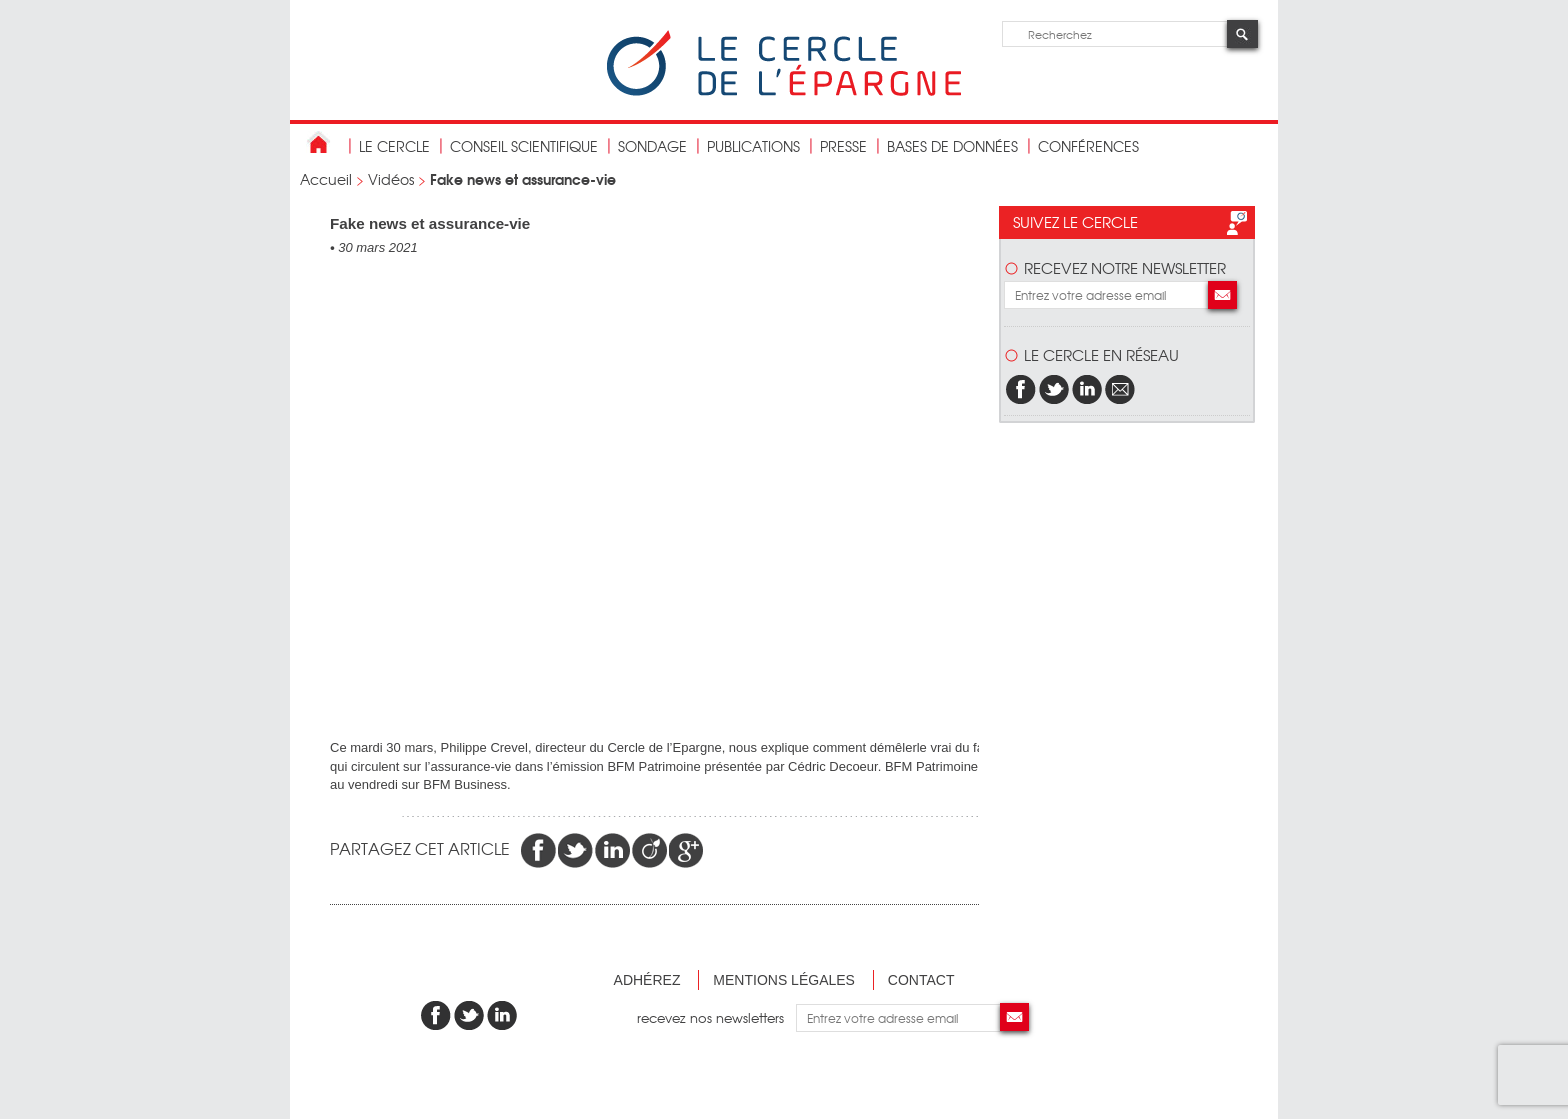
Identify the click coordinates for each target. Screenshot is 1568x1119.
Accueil (326, 179)
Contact (921, 980)
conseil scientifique (524, 146)
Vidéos (391, 179)
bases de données (952, 146)
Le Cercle (394, 146)
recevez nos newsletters (716, 1017)
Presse (843, 146)
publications (753, 146)
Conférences (1088, 146)
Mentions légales (784, 980)
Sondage (652, 146)
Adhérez (647, 980)
